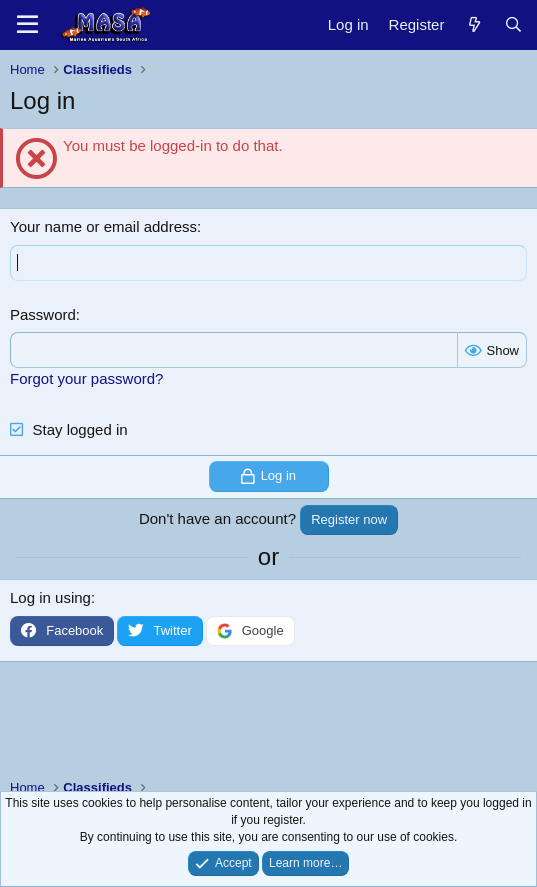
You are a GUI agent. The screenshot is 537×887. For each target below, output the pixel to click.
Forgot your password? (86, 378)
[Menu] (27, 25)
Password (43, 314)
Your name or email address (103, 226)
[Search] (513, 24)
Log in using (50, 597)
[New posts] (473, 24)
